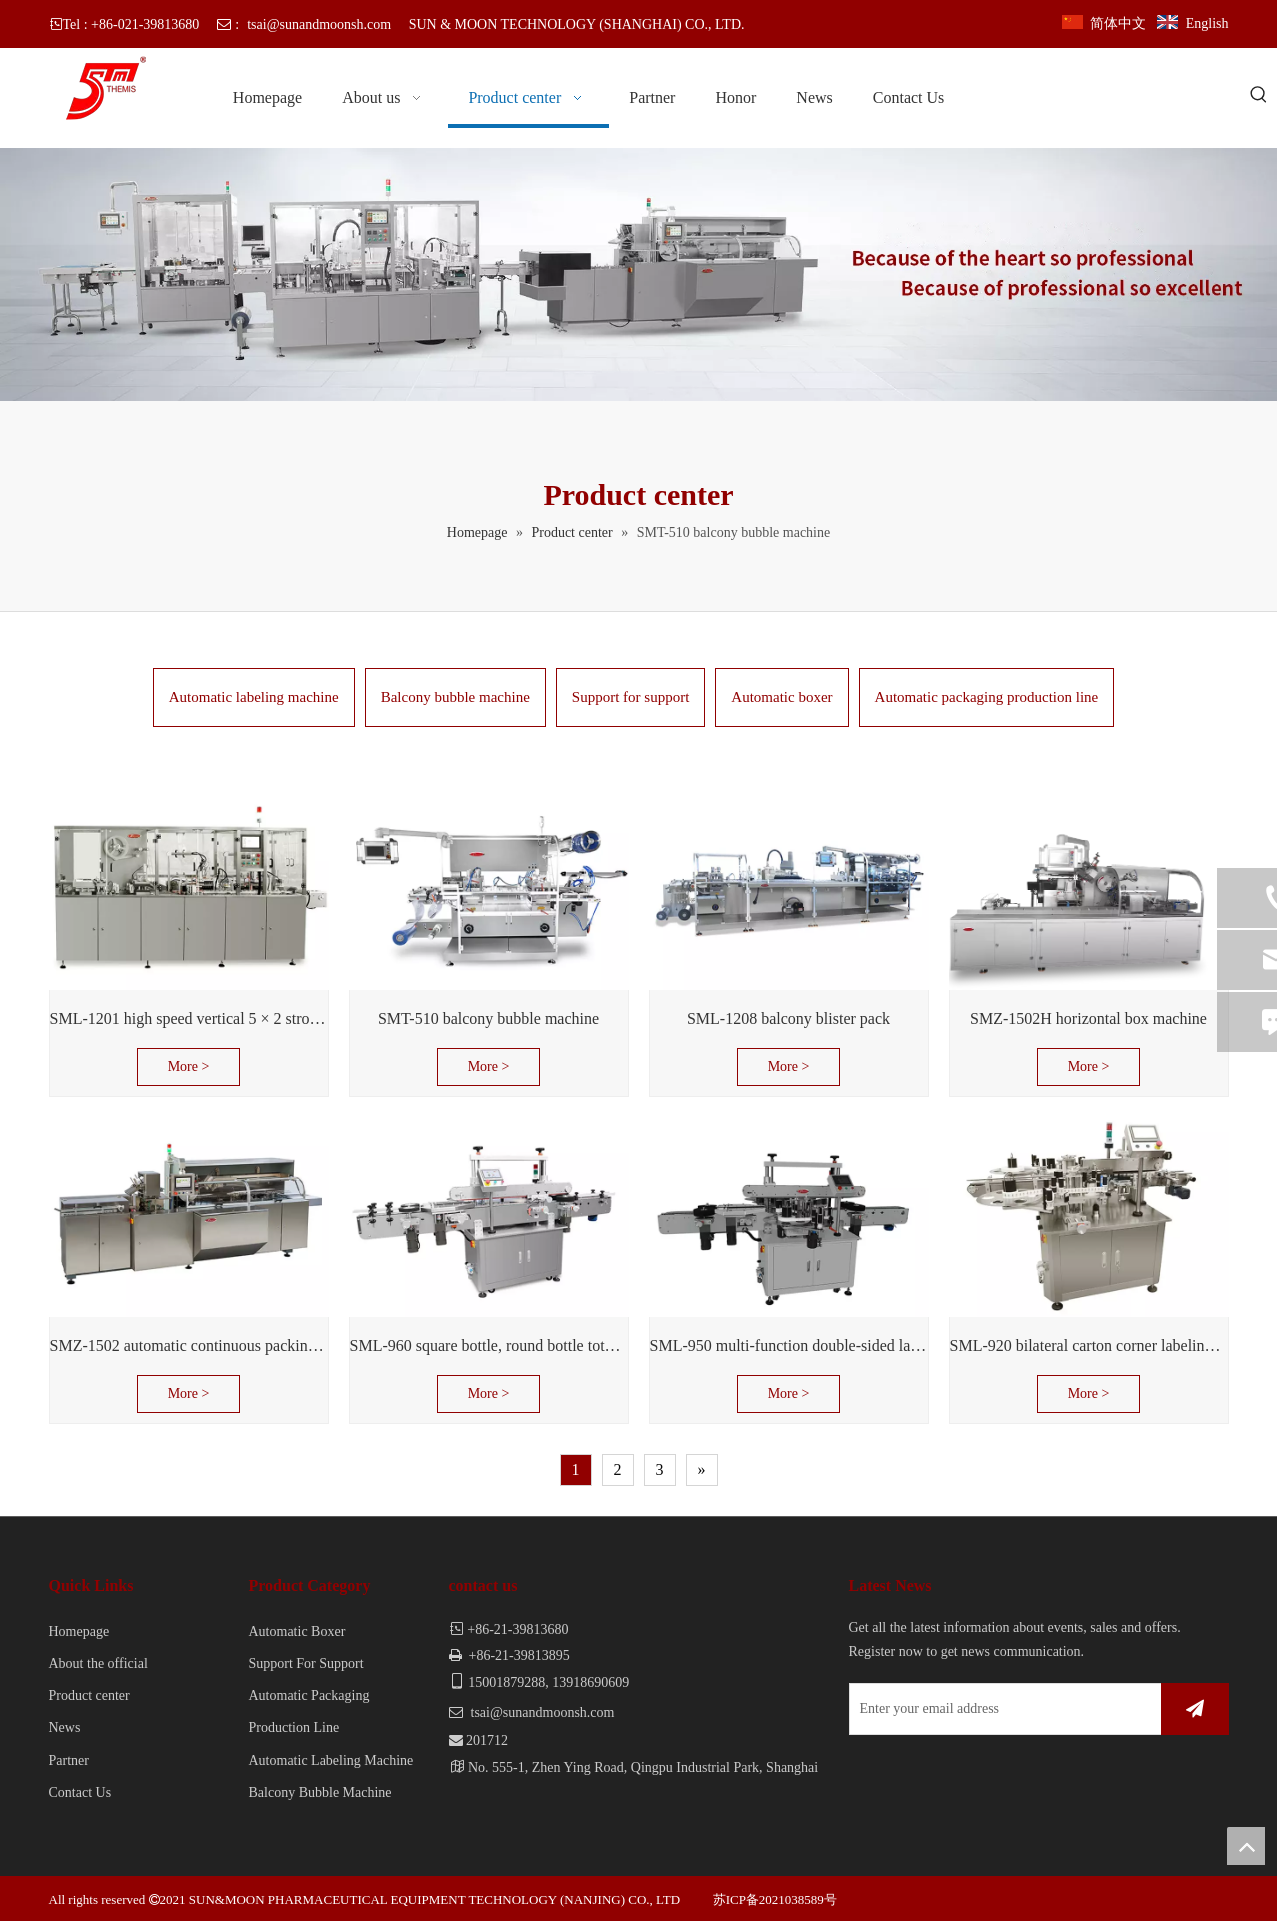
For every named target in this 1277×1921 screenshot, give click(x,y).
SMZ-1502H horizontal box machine (1088, 1018)
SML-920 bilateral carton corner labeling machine (1089, 1345)
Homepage (79, 1631)
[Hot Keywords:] (1259, 96)
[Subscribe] (1195, 1709)
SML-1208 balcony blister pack (788, 1018)
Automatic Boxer (297, 1631)
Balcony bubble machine (455, 697)
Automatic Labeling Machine (331, 1760)
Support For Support (306, 1663)
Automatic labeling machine (254, 697)
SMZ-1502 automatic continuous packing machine (189, 1345)
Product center (89, 1695)
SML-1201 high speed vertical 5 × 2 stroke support (189, 1018)
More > (189, 1066)
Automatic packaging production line (987, 697)
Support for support (631, 697)
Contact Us (80, 1792)
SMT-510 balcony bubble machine (488, 1018)
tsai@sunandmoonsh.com (319, 24)
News (65, 1727)
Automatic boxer (781, 697)
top (1246, 1846)
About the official (98, 1663)
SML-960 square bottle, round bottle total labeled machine (489, 1345)
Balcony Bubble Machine (320, 1792)
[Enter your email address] (1001, 1709)
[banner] (638, 274)
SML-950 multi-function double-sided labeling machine (789, 1345)
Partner (69, 1760)
